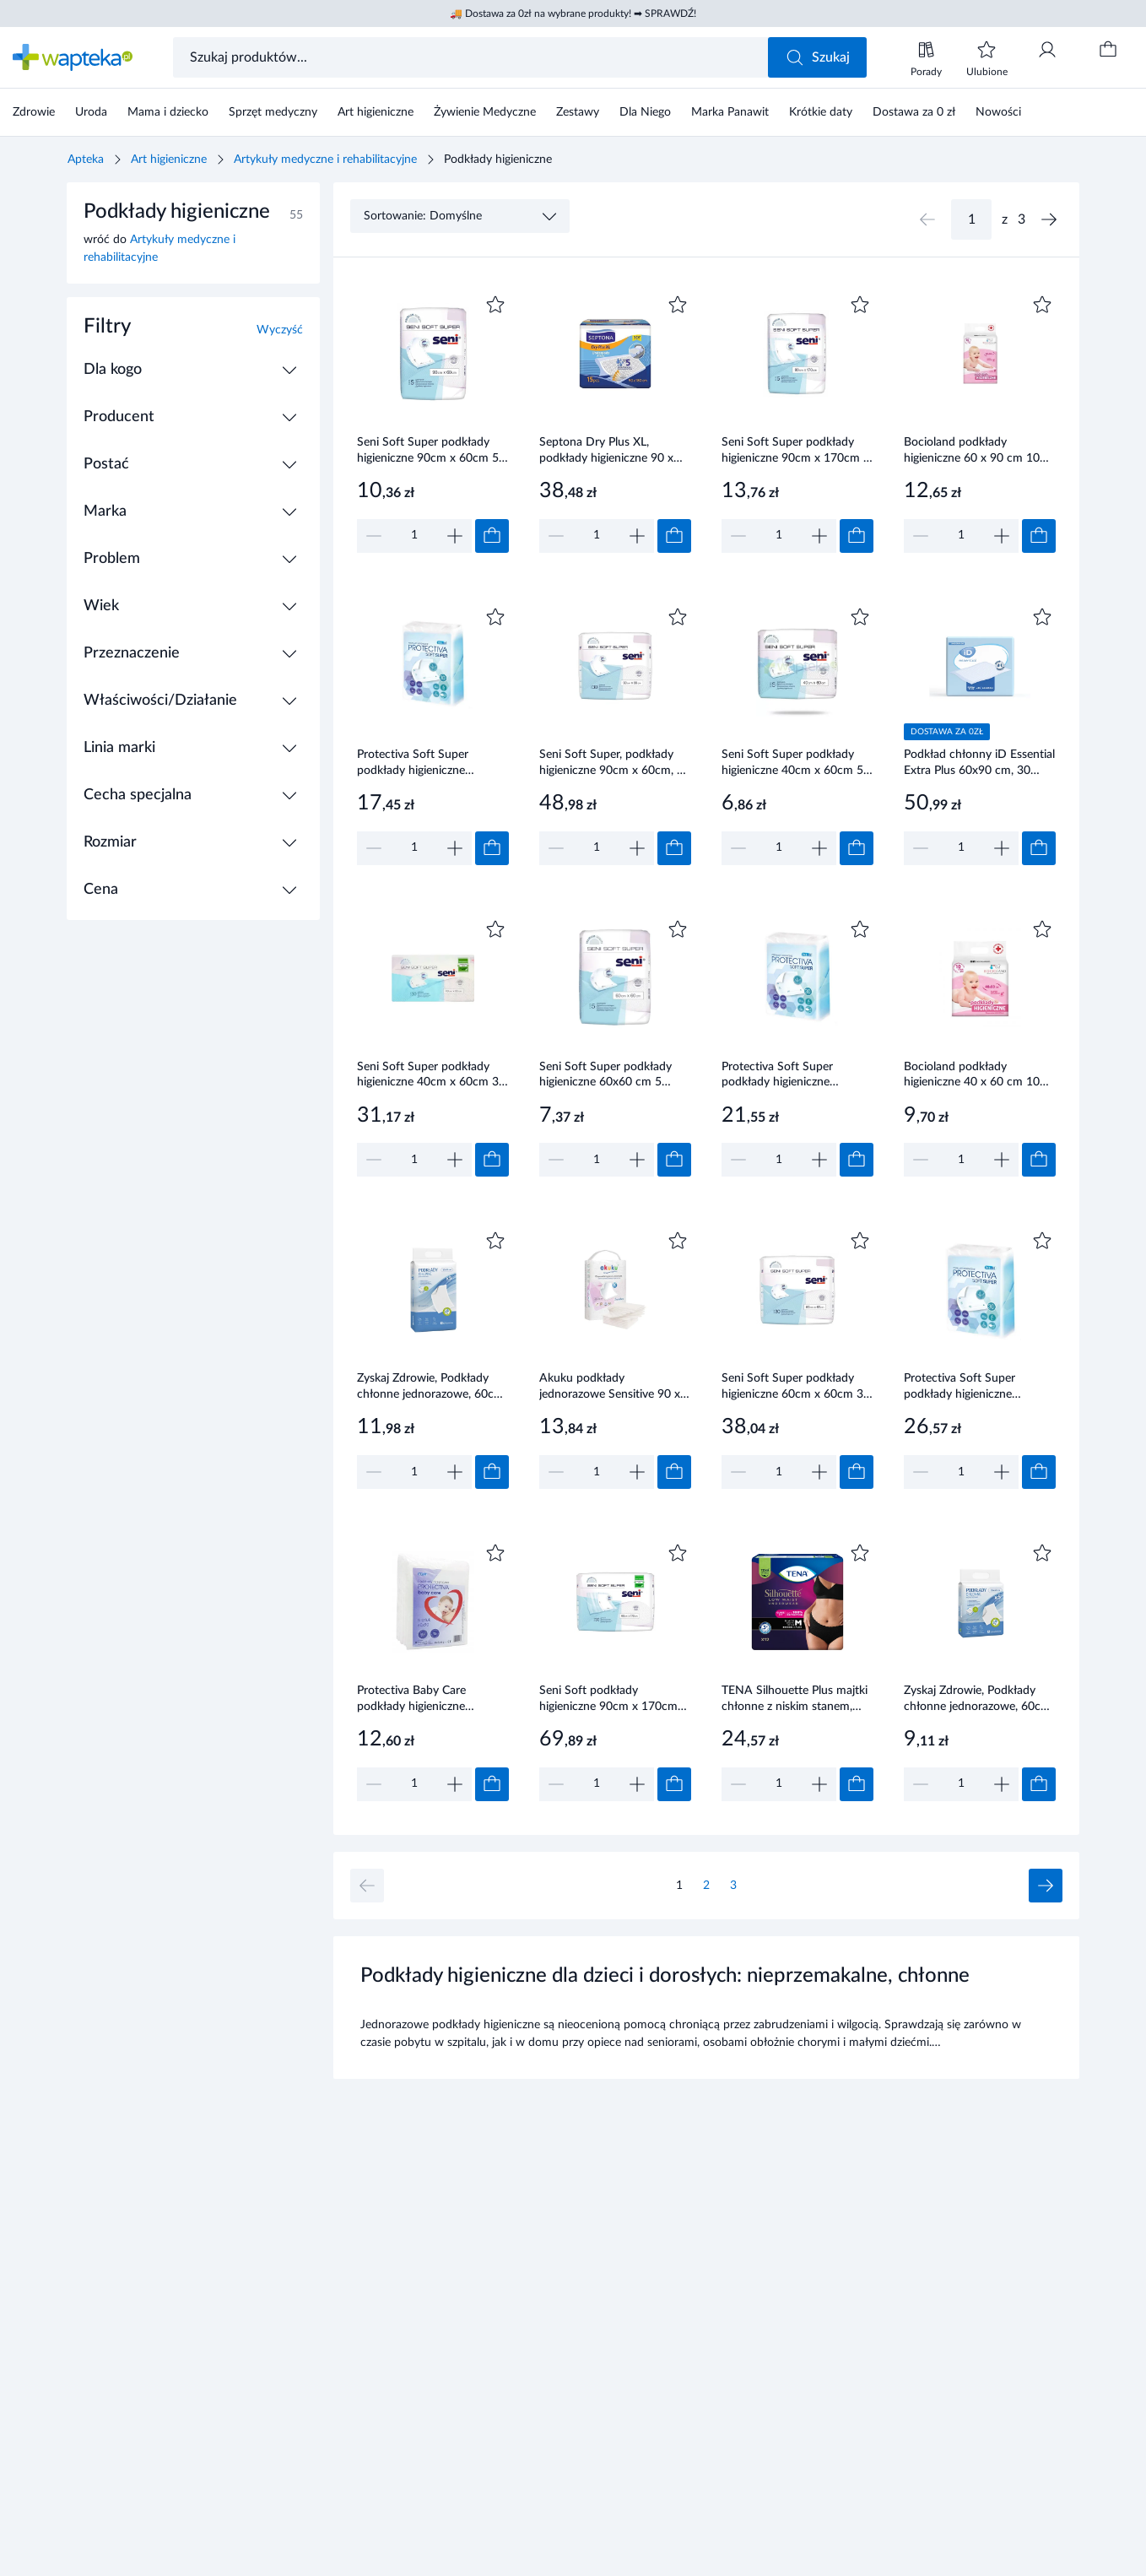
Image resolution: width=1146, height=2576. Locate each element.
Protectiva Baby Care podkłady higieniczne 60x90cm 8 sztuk (411, 1700)
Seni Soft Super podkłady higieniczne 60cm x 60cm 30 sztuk (796, 1387)
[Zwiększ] (455, 536)
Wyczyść (280, 330)
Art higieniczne (169, 159)
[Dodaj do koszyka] (492, 536)
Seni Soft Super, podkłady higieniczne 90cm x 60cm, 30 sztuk (614, 764)
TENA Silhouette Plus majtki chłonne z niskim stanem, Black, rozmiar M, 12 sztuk (795, 1700)
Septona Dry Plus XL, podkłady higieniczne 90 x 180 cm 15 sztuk (606, 451)
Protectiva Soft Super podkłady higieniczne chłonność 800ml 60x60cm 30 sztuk (793, 1076)
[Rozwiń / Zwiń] (289, 369)
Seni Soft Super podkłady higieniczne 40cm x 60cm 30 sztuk (431, 1076)
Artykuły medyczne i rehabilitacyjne (325, 159)
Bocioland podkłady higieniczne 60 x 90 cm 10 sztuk (972, 451)
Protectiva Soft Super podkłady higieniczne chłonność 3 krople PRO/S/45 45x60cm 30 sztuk (418, 764)
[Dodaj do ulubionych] (495, 304)
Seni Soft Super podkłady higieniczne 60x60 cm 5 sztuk (605, 1076)
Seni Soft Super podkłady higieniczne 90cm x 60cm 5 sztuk (428, 451)
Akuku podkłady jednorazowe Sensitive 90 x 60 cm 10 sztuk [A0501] (609, 1387)
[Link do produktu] (433, 422)
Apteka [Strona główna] (86, 159)
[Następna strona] (1048, 219)
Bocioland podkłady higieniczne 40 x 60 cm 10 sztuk (972, 1076)
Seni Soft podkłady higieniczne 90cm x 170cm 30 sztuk (608, 1700)
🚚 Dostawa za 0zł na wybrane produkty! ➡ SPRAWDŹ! (573, 13)
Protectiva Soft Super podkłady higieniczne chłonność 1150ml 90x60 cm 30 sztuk (970, 1387)
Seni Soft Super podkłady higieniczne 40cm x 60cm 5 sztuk (792, 764)
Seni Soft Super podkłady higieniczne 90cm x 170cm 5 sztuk (796, 451)
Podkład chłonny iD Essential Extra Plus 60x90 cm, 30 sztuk (979, 764)
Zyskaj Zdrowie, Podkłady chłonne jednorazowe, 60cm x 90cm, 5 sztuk (430, 1387)
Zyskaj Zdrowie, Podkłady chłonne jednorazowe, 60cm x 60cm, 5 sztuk (977, 1700)
